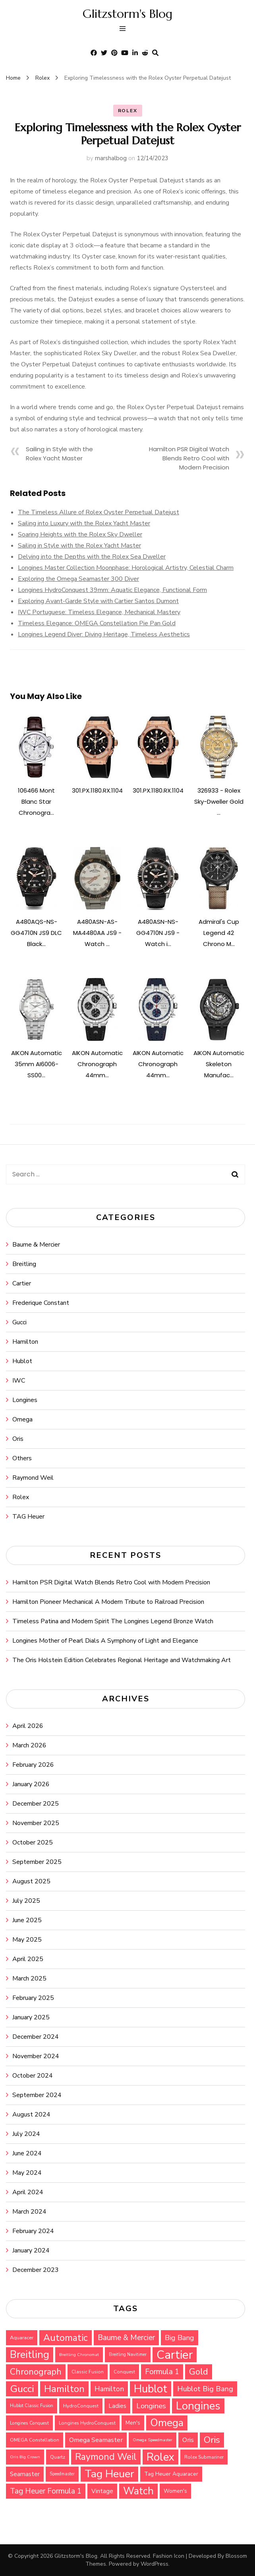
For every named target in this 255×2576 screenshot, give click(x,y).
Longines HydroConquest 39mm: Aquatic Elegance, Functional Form (112, 590)
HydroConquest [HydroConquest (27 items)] (81, 2406)
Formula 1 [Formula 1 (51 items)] (162, 2372)
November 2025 (35, 1823)
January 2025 (31, 2017)
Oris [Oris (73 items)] (212, 2440)
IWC (18, 1380)
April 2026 (27, 1726)
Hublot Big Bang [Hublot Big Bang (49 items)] (205, 2389)
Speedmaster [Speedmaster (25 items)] (62, 2474)
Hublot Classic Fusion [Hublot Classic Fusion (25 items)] (31, 2406)
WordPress (154, 2564)
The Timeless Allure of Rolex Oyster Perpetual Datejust (98, 512)
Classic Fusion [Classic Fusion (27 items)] (87, 2372)
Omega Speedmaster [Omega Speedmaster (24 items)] (152, 2440)
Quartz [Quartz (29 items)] (57, 2456)
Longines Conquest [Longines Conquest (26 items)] (29, 2423)
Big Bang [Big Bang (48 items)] (179, 2337)
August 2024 (31, 2114)
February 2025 (33, 1998)
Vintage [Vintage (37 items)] (102, 2491)
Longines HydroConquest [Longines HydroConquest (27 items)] (87, 2423)
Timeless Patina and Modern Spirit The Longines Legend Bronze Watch (112, 1621)
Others (22, 1458)
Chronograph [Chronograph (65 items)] (36, 2372)
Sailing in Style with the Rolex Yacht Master (79, 545)
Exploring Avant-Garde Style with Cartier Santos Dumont (98, 601)
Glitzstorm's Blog (127, 13)
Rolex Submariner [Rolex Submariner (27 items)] (204, 2457)
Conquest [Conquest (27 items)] (124, 2372)
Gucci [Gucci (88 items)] (22, 2389)
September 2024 (37, 2095)
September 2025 (37, 1862)
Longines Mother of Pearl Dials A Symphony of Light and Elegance (105, 1640)
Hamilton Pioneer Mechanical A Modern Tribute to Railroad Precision (108, 1601)
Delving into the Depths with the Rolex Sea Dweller (92, 556)
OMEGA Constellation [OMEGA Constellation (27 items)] (34, 2440)
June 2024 (27, 2153)
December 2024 (35, 2036)
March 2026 (29, 1745)
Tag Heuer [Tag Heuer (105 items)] (109, 2474)
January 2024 (31, 2250)
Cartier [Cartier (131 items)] (174, 2354)
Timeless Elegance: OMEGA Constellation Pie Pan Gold (97, 623)
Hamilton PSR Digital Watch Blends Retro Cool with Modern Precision (189, 458)
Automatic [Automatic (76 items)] (65, 2337)
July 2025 (26, 1900)
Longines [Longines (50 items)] (151, 2406)
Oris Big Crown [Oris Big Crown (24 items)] (25, 2457)
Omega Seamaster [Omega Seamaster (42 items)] (96, 2439)
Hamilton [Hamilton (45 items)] (109, 2389)
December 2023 (35, 2270)
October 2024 (32, 2075)
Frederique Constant (40, 1303)
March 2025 (29, 1978)
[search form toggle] (155, 53)
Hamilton (25, 1341)
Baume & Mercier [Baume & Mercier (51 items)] (126, 2338)
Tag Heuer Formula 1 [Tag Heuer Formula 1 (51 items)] (45, 2491)
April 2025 (27, 1959)
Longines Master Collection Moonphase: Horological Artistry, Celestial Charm (126, 567)
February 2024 (33, 2231)
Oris (17, 1439)
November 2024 (35, 2056)
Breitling (24, 1264)
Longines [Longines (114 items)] (198, 2405)
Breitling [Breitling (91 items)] (29, 2354)
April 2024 (27, 2192)
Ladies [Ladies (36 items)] (117, 2406)
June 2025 (27, 1920)
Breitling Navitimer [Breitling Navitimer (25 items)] (128, 2355)
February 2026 (33, 1764)
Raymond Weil (33, 1477)
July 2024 (26, 2134)
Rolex (127, 110)
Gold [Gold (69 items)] (198, 2371)
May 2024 (27, 2172)
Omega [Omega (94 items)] (167, 2423)
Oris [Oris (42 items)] (188, 2439)
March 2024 (29, 2211)
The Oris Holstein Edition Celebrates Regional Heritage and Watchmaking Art (121, 1660)
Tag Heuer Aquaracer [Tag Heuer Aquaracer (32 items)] (171, 2474)
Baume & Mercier (36, 1244)
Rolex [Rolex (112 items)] (160, 2457)
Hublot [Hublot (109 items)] (150, 2388)
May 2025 (27, 1939)
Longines (24, 1400)
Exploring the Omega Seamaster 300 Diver (78, 579)
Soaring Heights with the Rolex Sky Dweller (80, 534)
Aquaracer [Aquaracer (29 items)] (21, 2337)
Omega (22, 1419)
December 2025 (35, 1803)
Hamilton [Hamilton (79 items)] (64, 2389)
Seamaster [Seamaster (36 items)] (25, 2474)
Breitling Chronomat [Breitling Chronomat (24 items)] (79, 2355)
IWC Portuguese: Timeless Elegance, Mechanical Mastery (99, 612)
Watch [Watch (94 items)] (138, 2491)
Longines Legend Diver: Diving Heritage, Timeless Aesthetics (104, 634)
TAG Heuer (28, 1516)
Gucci (19, 1322)
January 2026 (31, 1784)
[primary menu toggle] (124, 30)
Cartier (21, 1283)
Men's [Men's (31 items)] (133, 2423)
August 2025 (31, 1881)
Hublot (22, 1361)
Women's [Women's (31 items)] (175, 2491)
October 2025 (32, 1842)
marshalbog (111, 158)
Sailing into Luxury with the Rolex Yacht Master (84, 523)
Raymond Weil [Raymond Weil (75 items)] (106, 2457)
